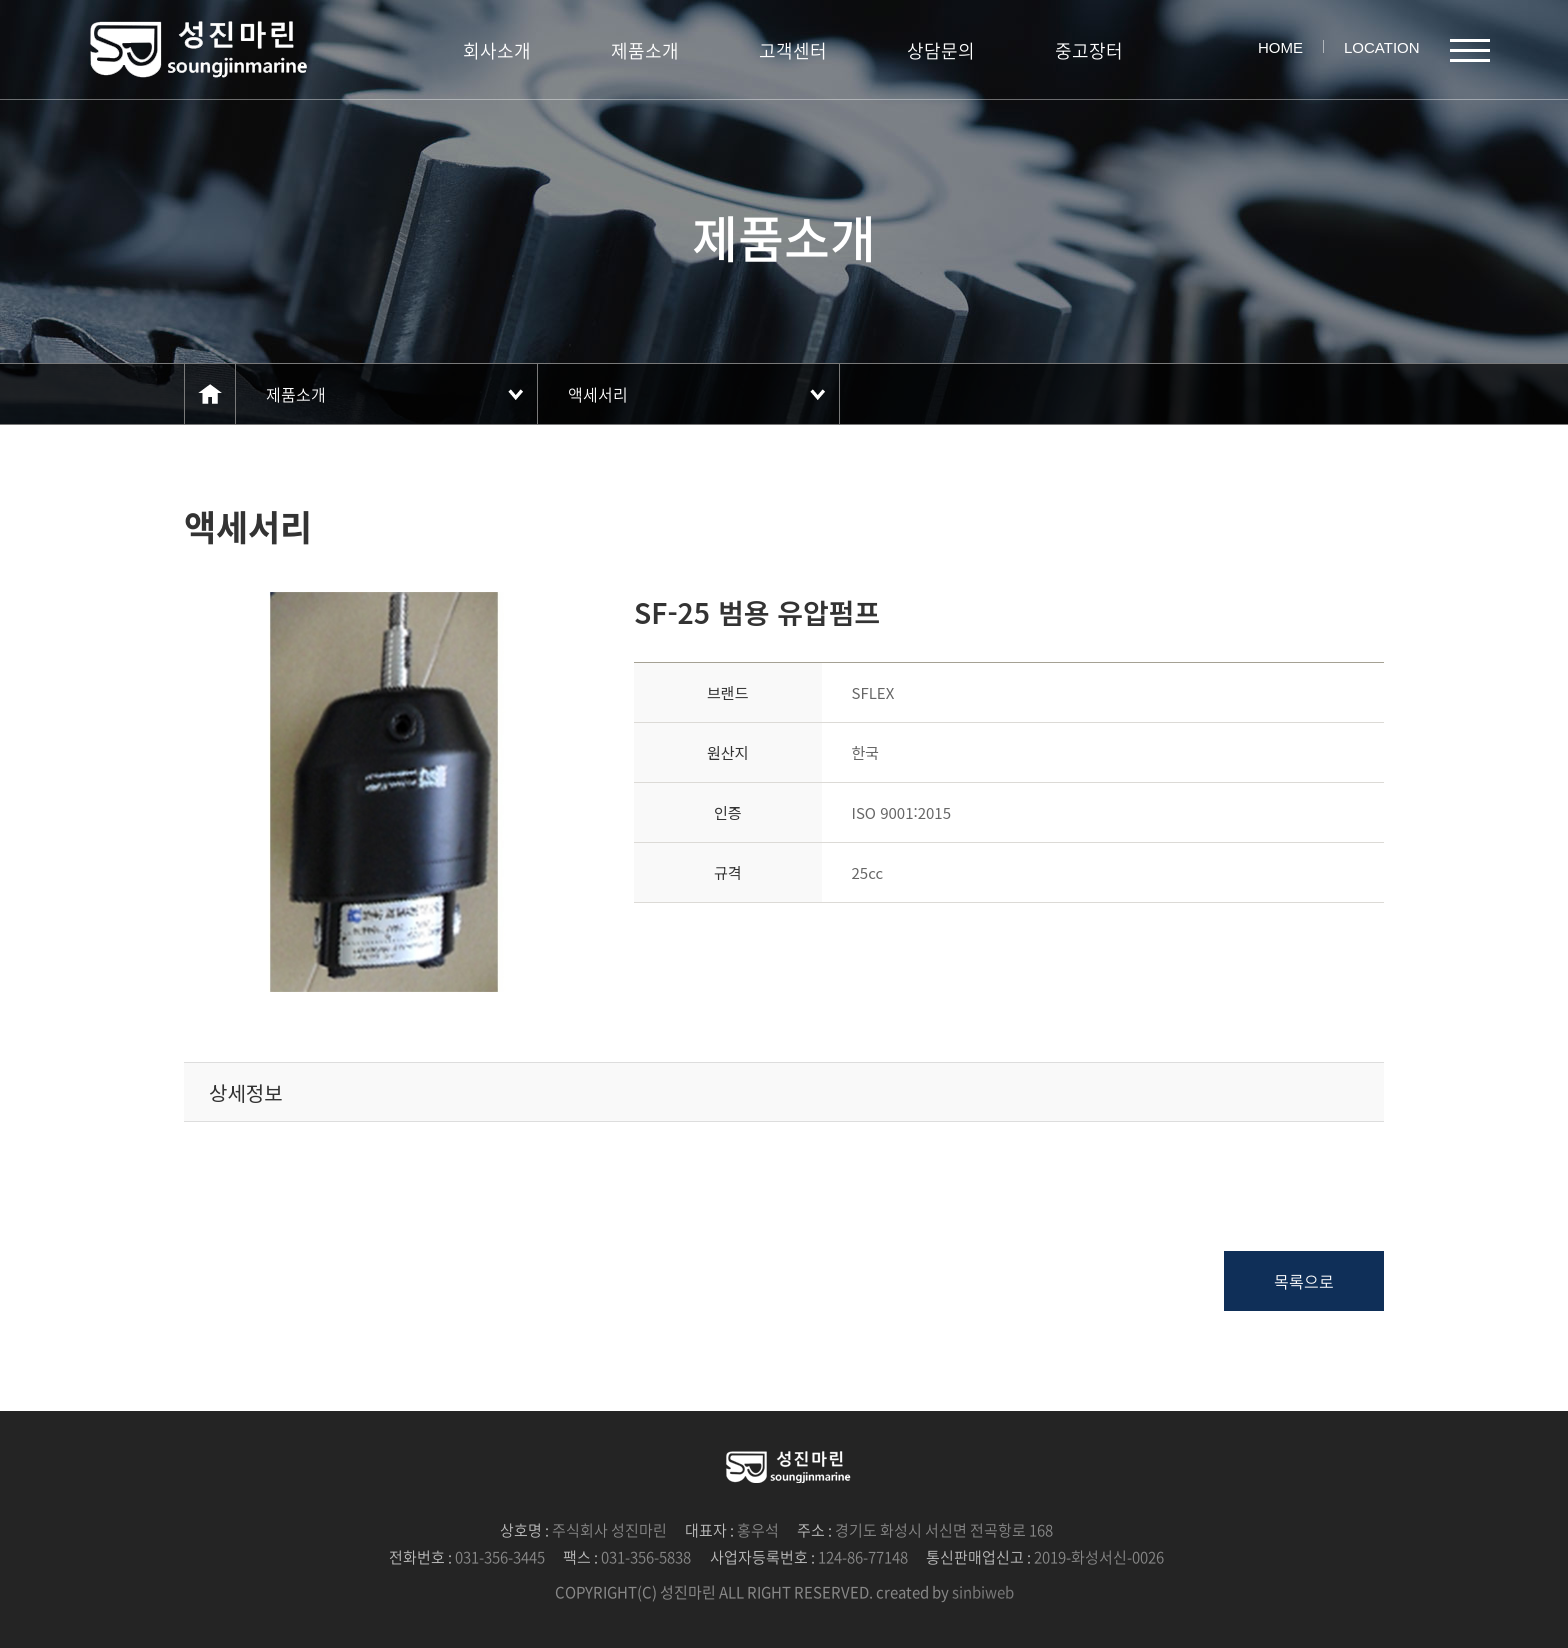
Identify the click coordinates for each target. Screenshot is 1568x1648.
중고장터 (1089, 50)
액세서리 (598, 394)
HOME (1280, 47)
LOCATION (1382, 47)
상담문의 (941, 50)
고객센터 (793, 50)
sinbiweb (983, 1592)
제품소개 (645, 50)
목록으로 (1304, 1281)
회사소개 (497, 50)
